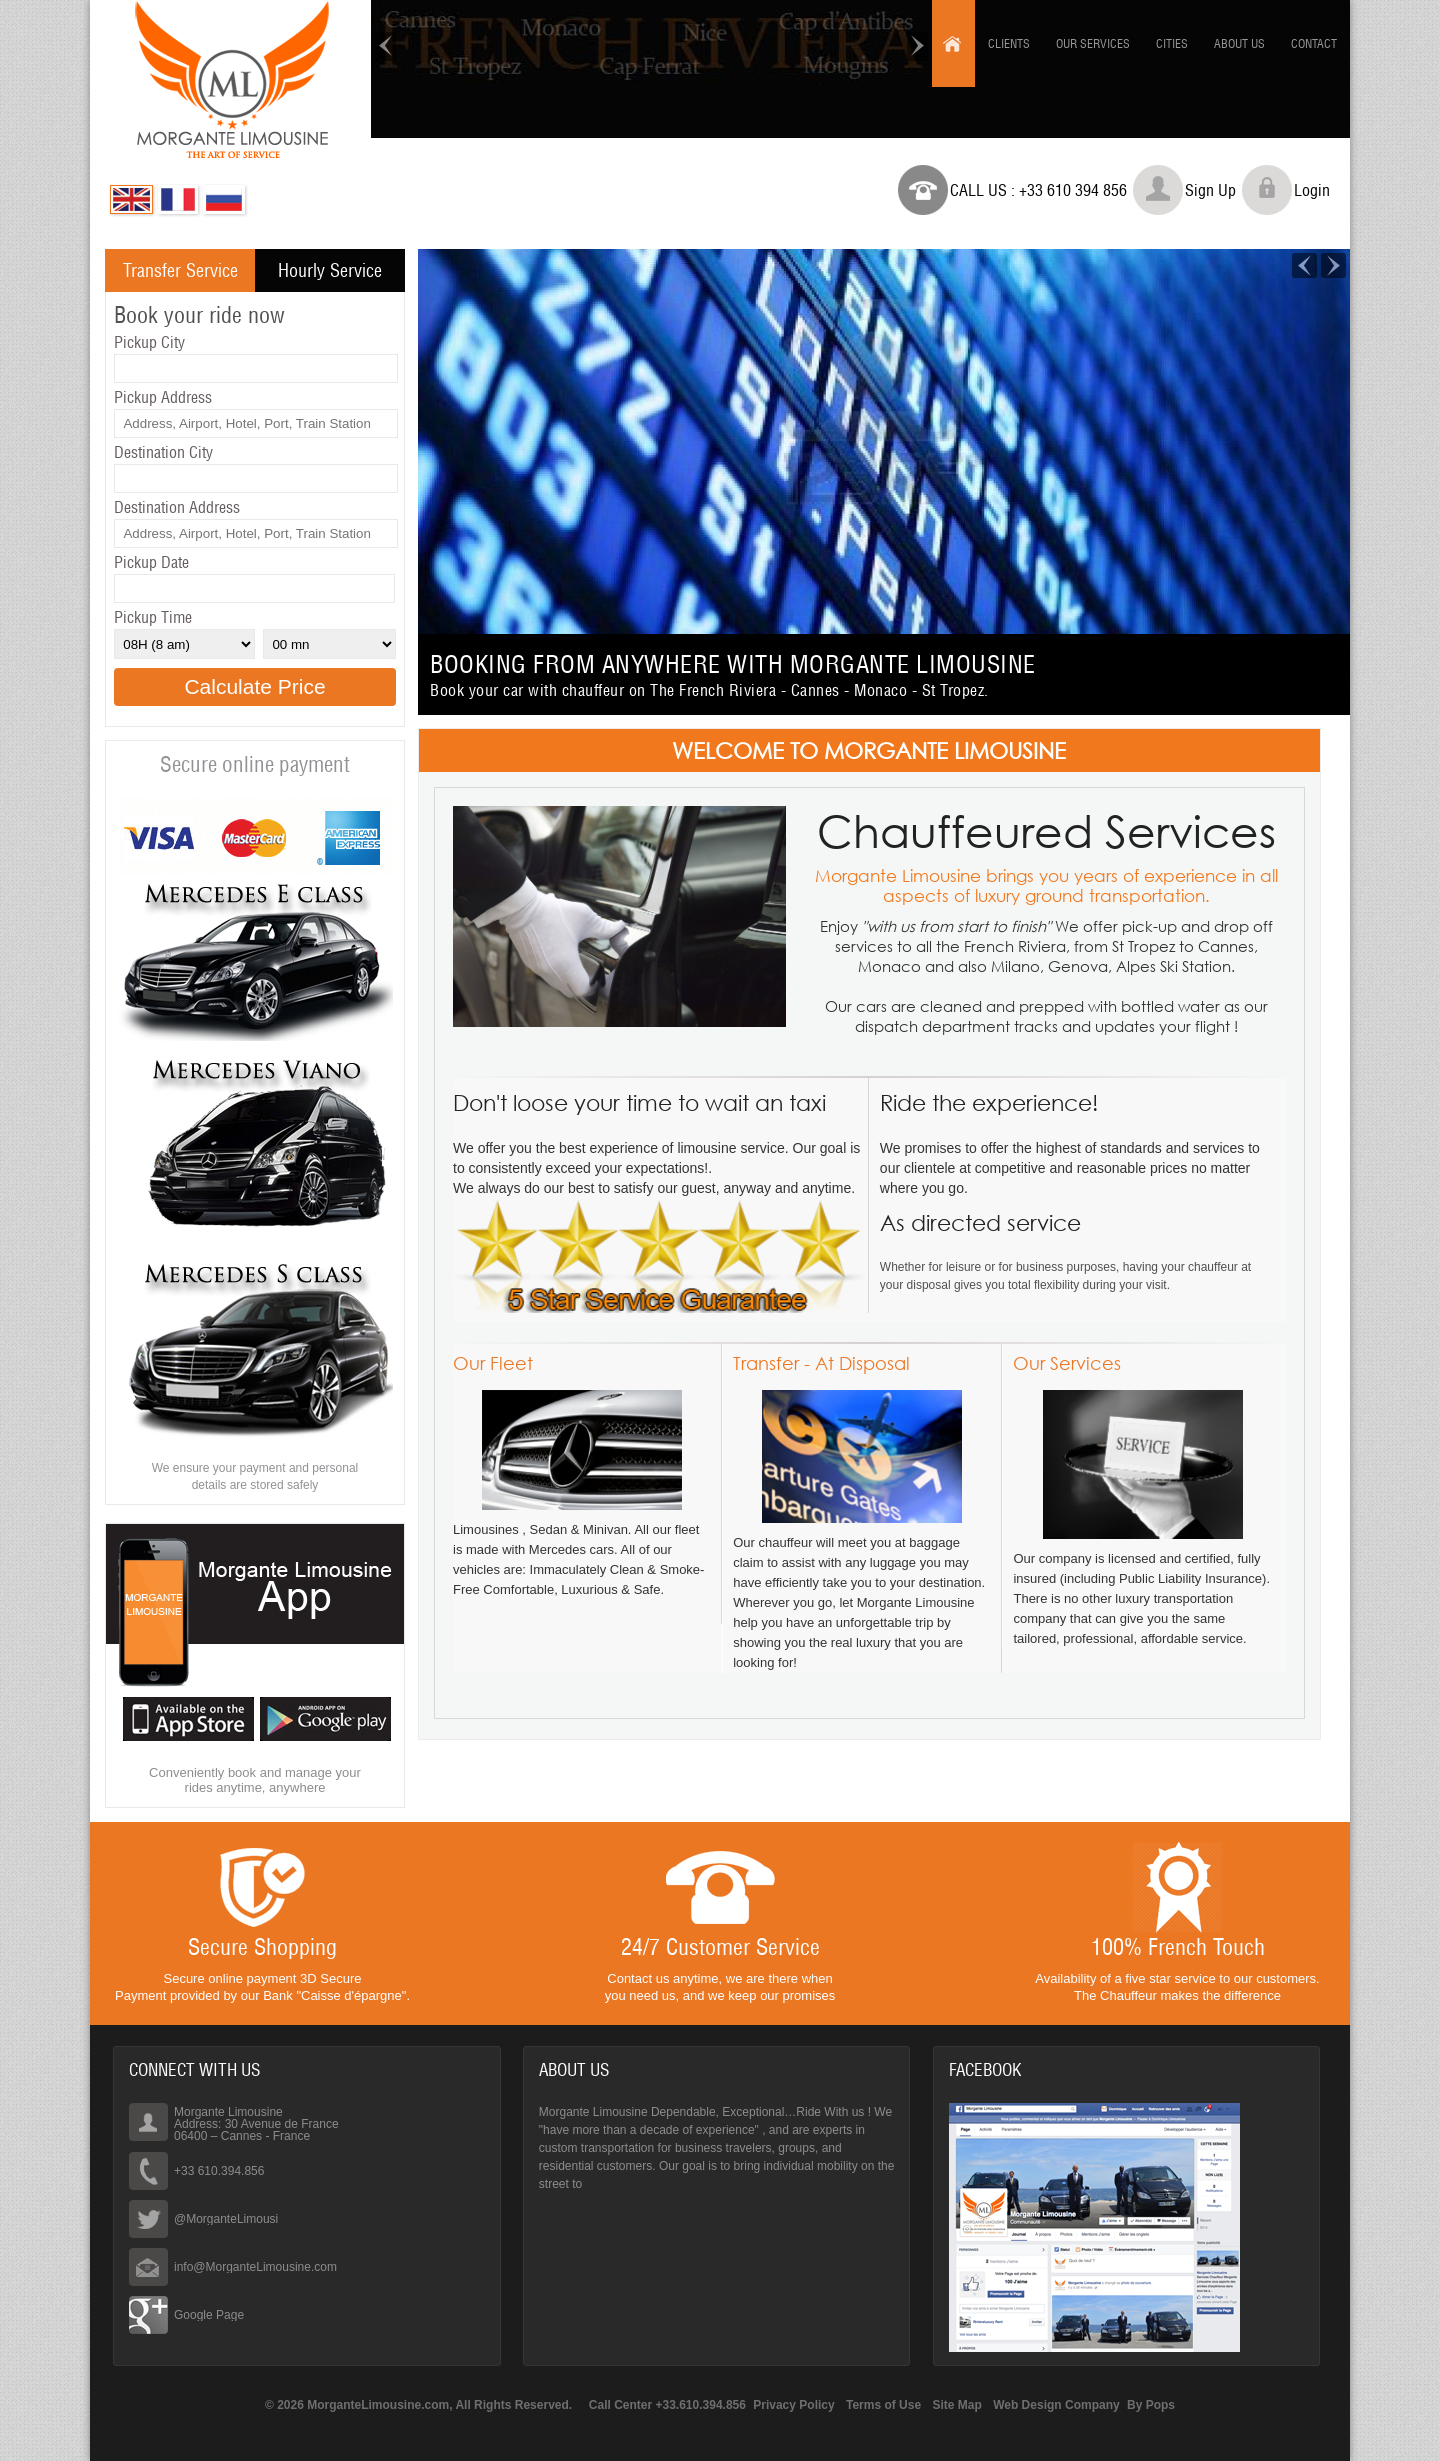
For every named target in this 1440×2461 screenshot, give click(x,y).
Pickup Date (151, 562)
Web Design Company (1056, 2405)
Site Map (956, 2405)
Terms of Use (883, 2405)
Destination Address (177, 507)
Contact (1314, 43)
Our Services (1093, 43)
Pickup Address (163, 397)
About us (1239, 43)
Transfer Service (180, 270)
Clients (1009, 43)
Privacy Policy (793, 2405)
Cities (1172, 43)
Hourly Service (330, 270)
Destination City (163, 452)
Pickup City (149, 342)
